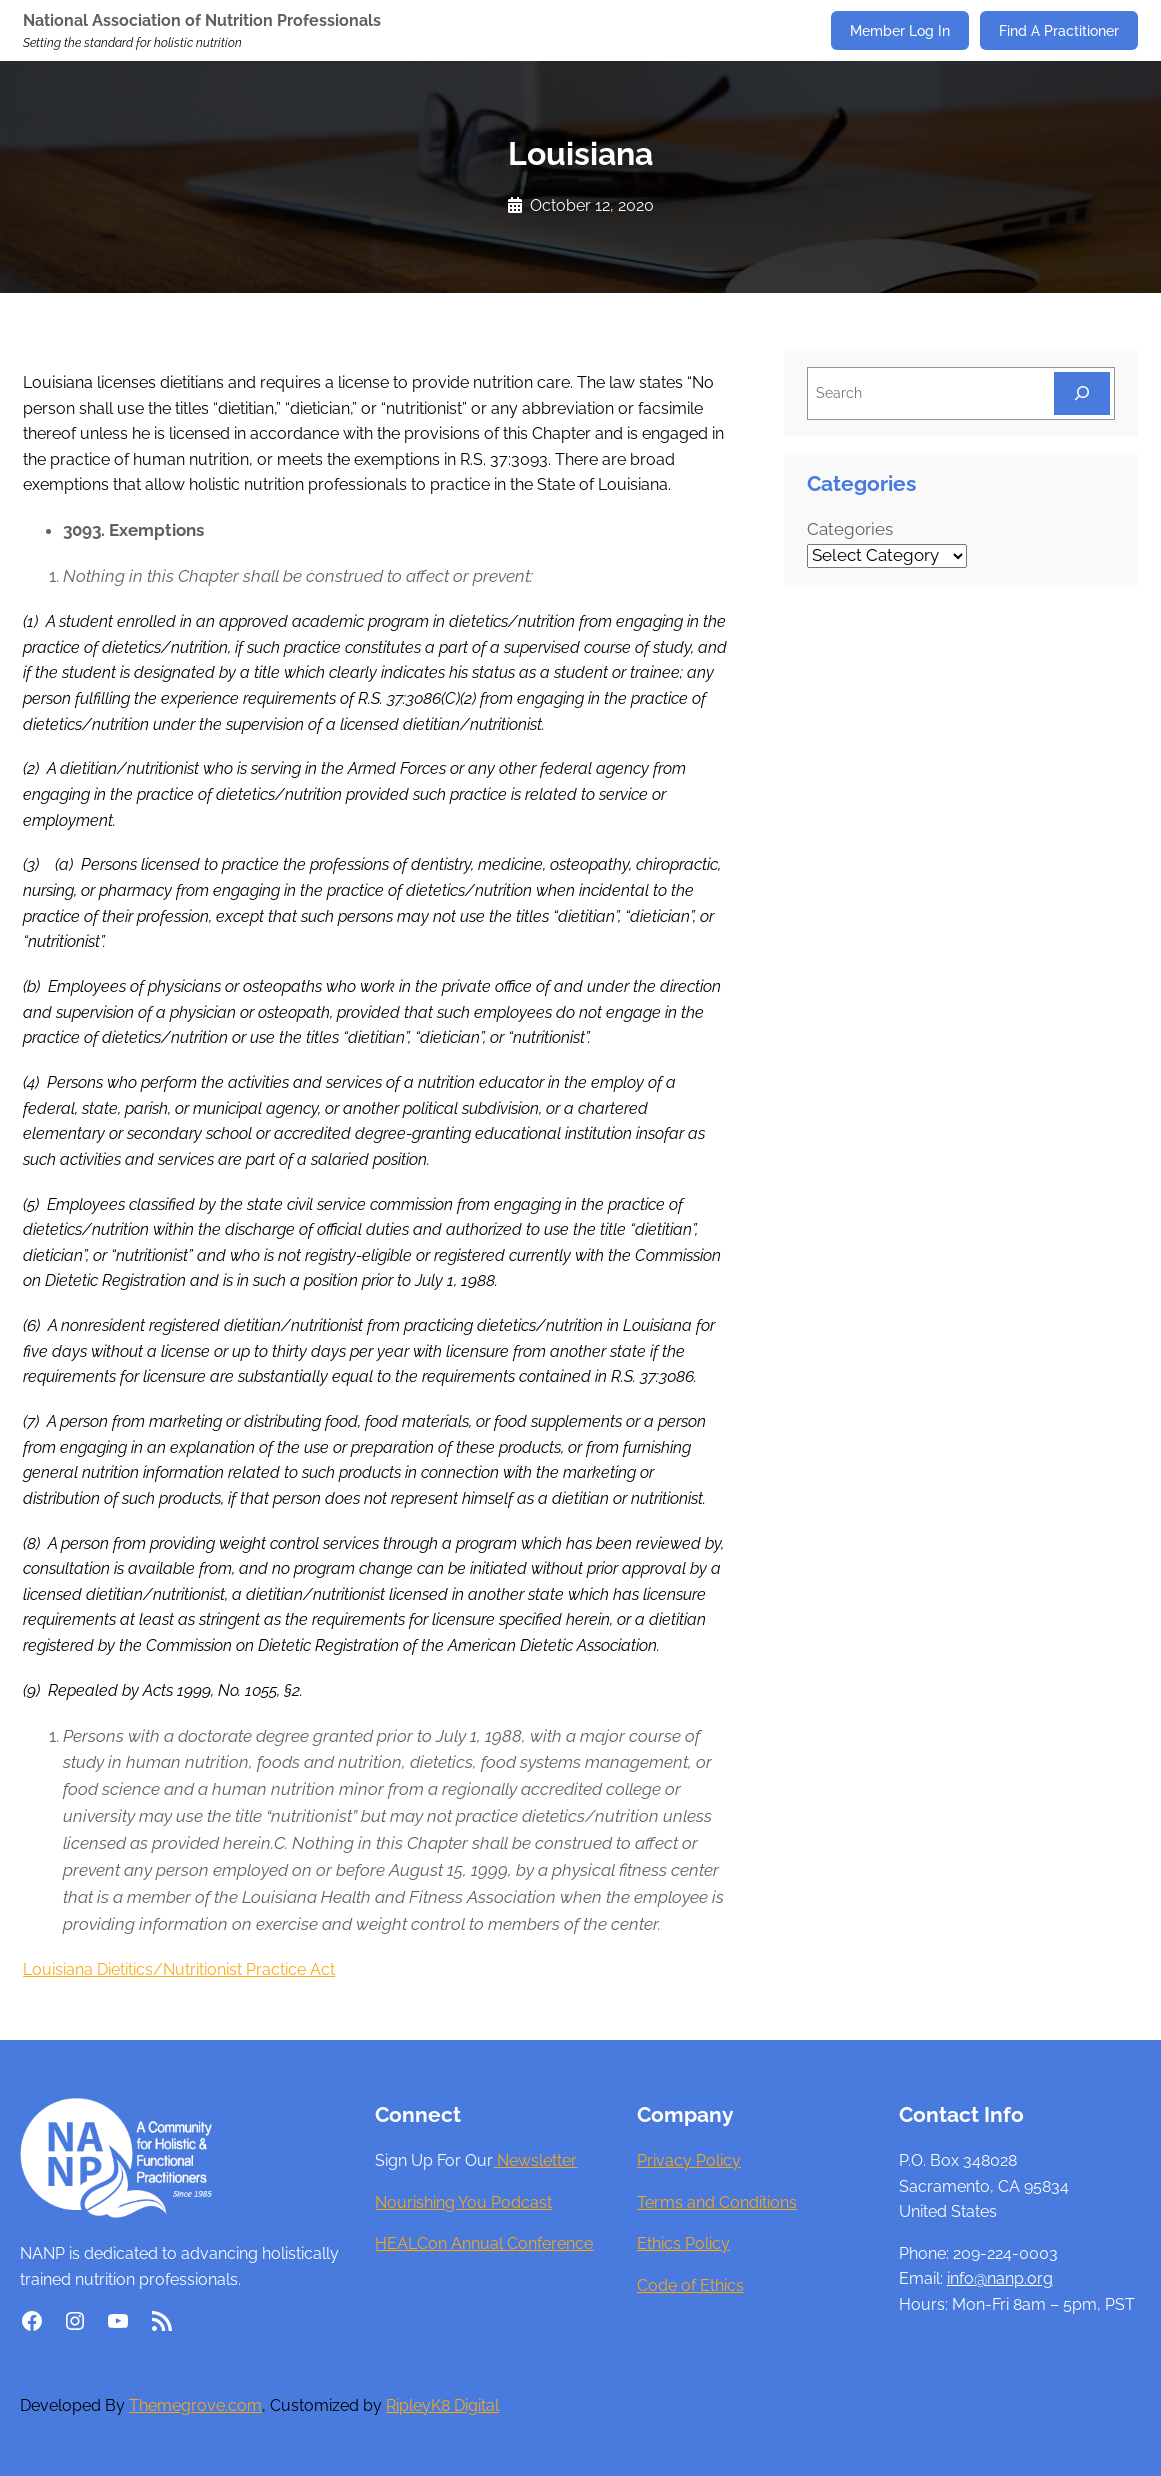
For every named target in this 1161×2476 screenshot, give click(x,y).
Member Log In (900, 30)
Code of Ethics (690, 2285)
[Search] (1082, 393)
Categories (850, 529)
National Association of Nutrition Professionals (202, 20)
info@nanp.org (1000, 2278)
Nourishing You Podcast (463, 2202)
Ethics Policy (683, 2243)
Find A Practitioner (1059, 30)
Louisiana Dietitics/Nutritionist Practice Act (179, 1969)
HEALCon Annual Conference (484, 2243)
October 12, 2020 (592, 205)
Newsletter (535, 2160)
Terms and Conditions (717, 2202)
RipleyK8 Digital (442, 2405)
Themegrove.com (195, 2405)
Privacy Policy (689, 2160)
